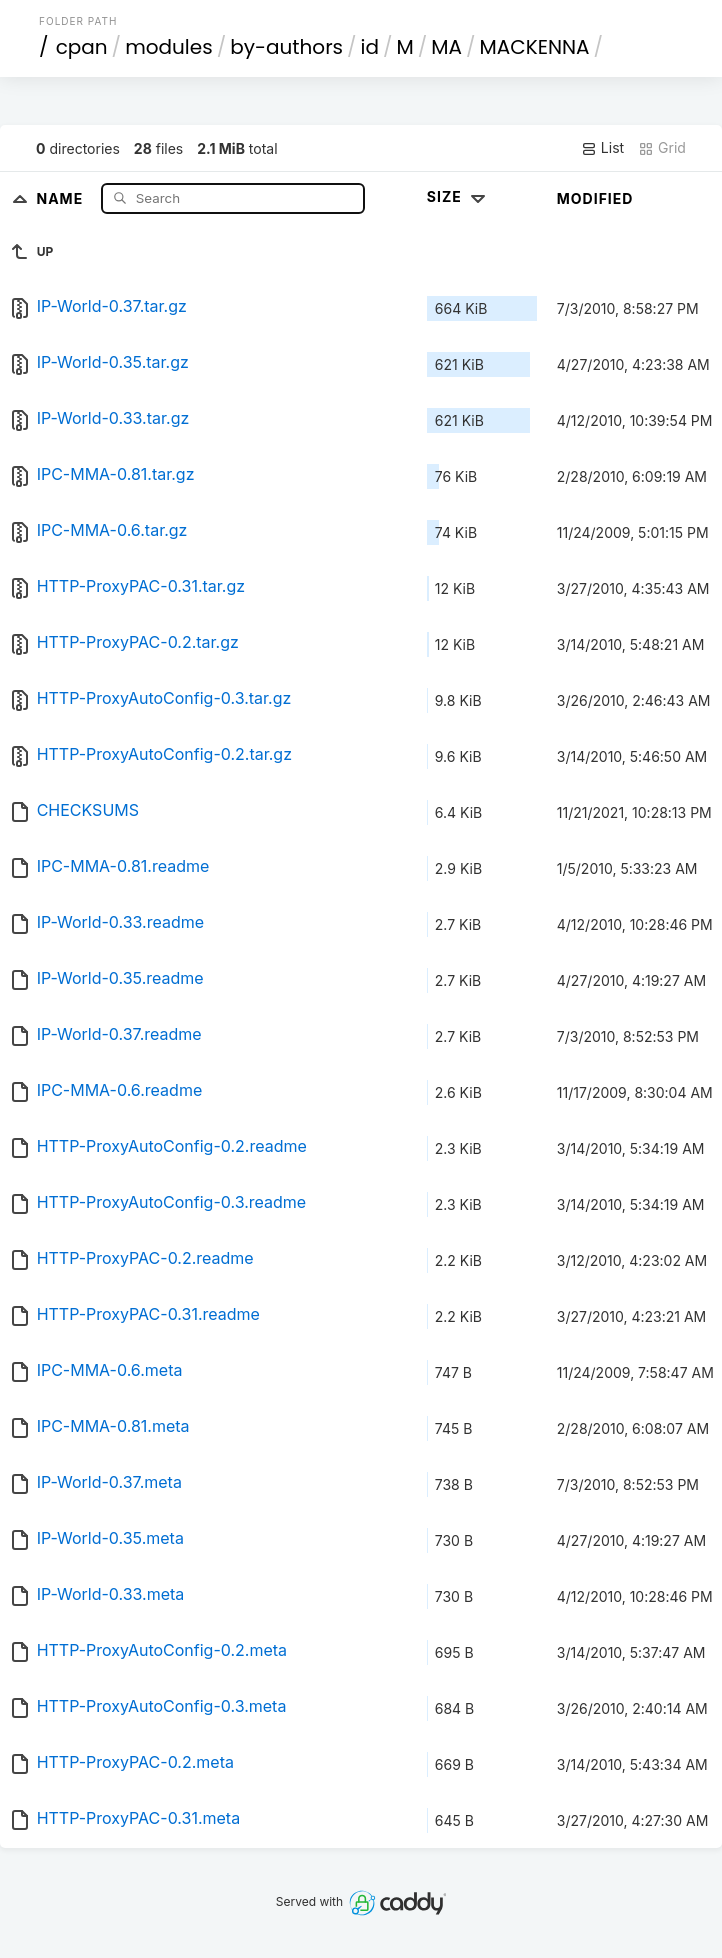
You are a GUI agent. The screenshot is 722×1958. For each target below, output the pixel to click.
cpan (82, 47)
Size (458, 196)
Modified (595, 198)
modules (168, 47)
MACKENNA (535, 47)
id (370, 47)
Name (61, 197)
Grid (662, 148)
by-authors (286, 47)
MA (446, 47)
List (602, 148)
